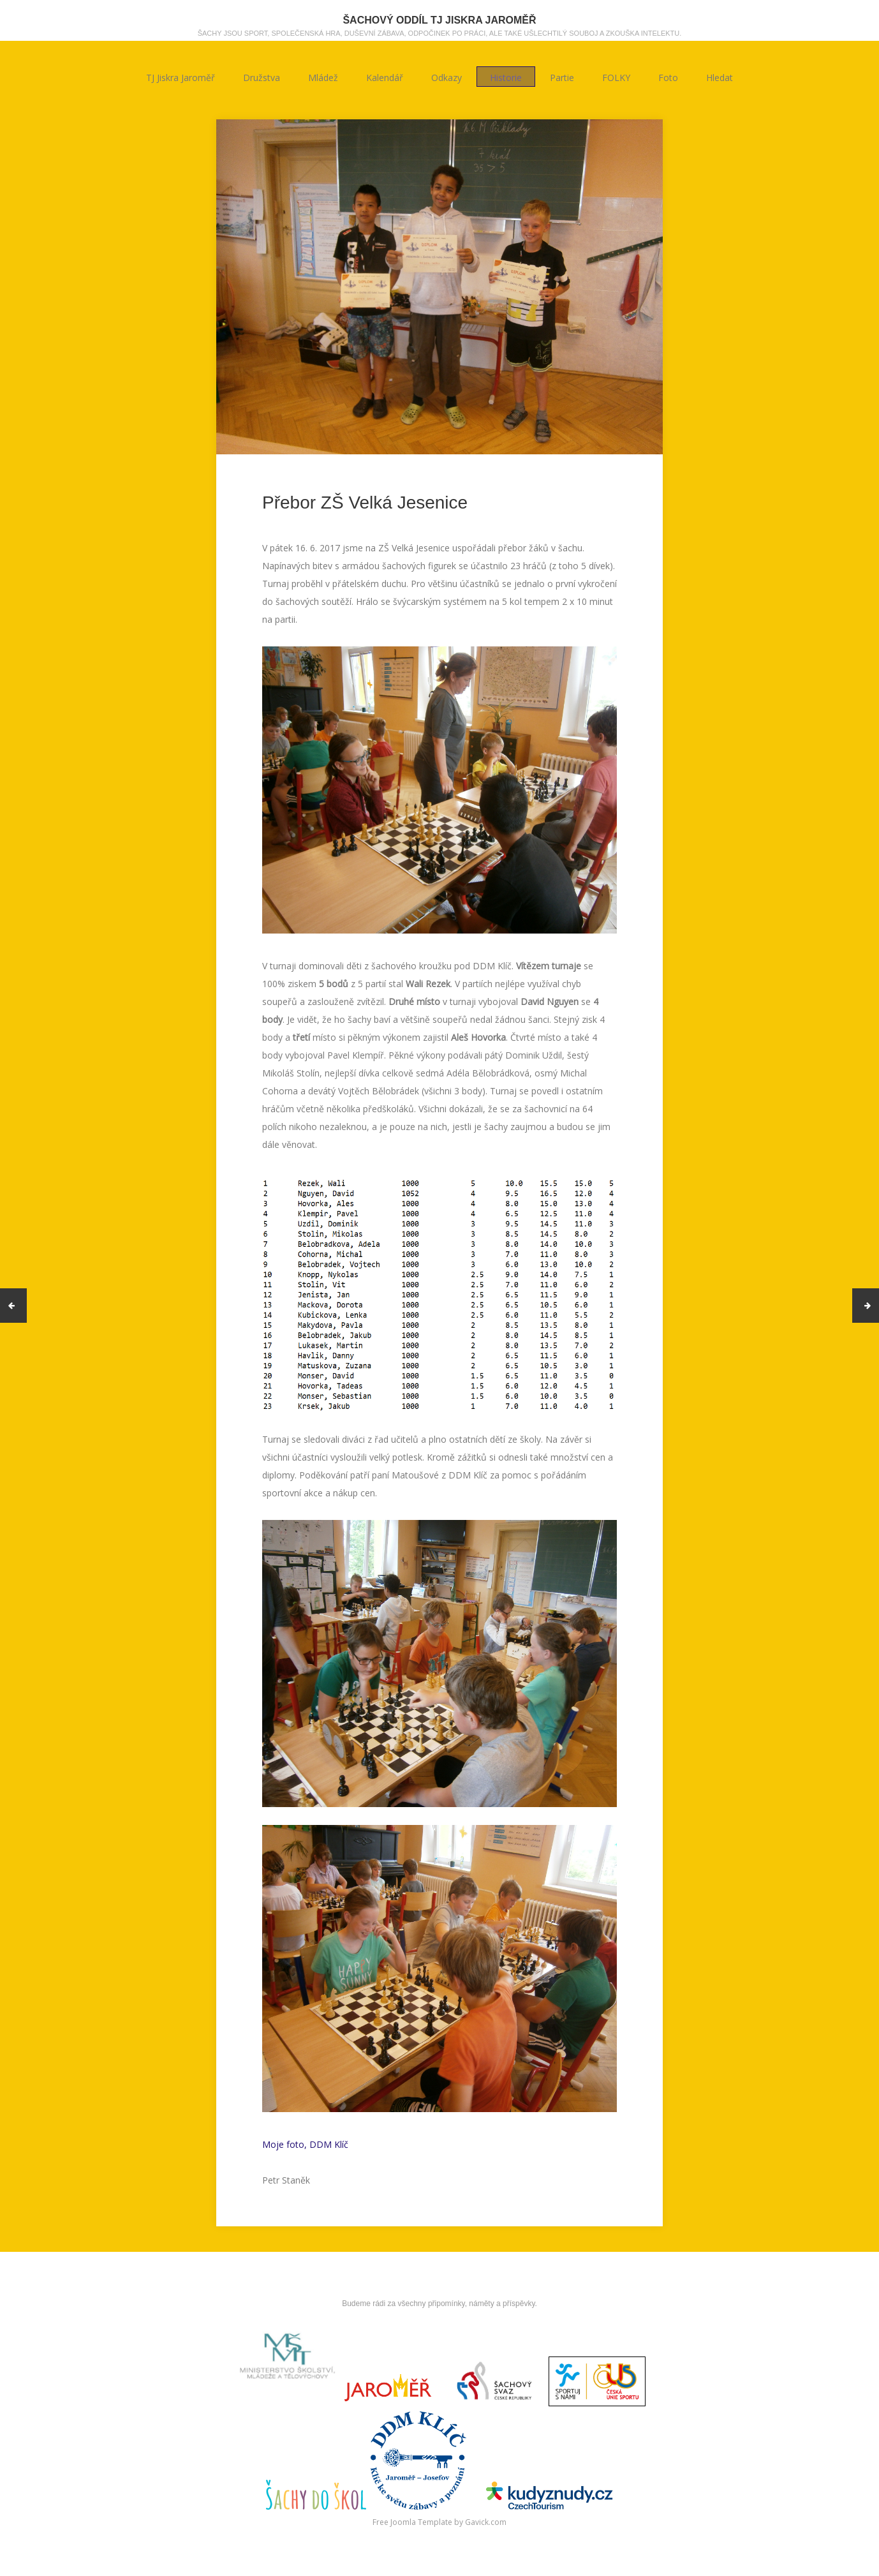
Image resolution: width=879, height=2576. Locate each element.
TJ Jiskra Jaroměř (180, 77)
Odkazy (446, 77)
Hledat (719, 77)
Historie (506, 77)
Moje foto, (285, 2144)
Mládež (323, 77)
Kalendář (384, 77)
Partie (562, 77)
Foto (668, 77)
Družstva (261, 77)
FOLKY (616, 77)
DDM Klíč (328, 2144)
